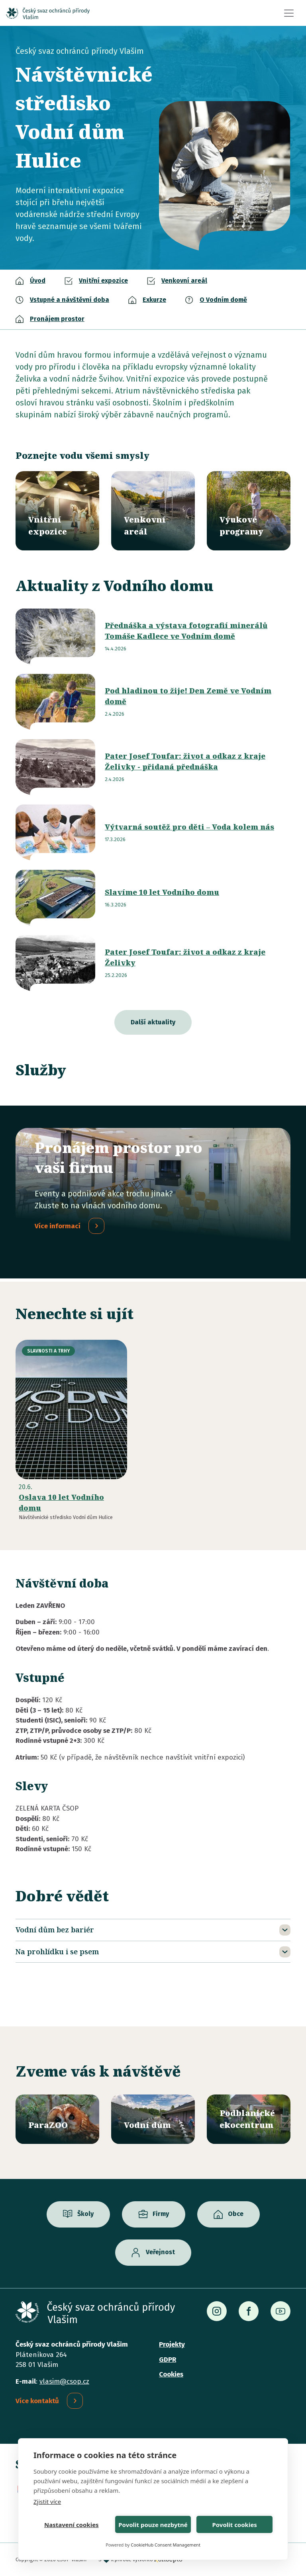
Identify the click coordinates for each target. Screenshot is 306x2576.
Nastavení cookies (71, 2525)
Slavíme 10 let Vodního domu (162, 892)
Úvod (37, 280)
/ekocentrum (248, 2119)
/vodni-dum (153, 2119)
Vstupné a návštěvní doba (69, 299)
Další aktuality (153, 1022)
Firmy (161, 2214)
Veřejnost (160, 2252)
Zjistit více (47, 2502)
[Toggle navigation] (289, 13)
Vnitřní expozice (103, 280)
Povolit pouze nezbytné (152, 2525)
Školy (85, 2214)
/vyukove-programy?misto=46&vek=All (248, 510)
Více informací (57, 1226)
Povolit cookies (234, 2525)
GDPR (167, 2359)
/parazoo (57, 2119)
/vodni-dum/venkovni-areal (153, 510)
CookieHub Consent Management (165, 2545)
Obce (235, 2214)
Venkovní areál (184, 280)
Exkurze (154, 299)
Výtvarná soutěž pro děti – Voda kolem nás (189, 827)
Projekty (172, 2344)
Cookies (171, 2374)
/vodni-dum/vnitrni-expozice (57, 510)
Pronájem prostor (57, 319)
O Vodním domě (223, 299)
